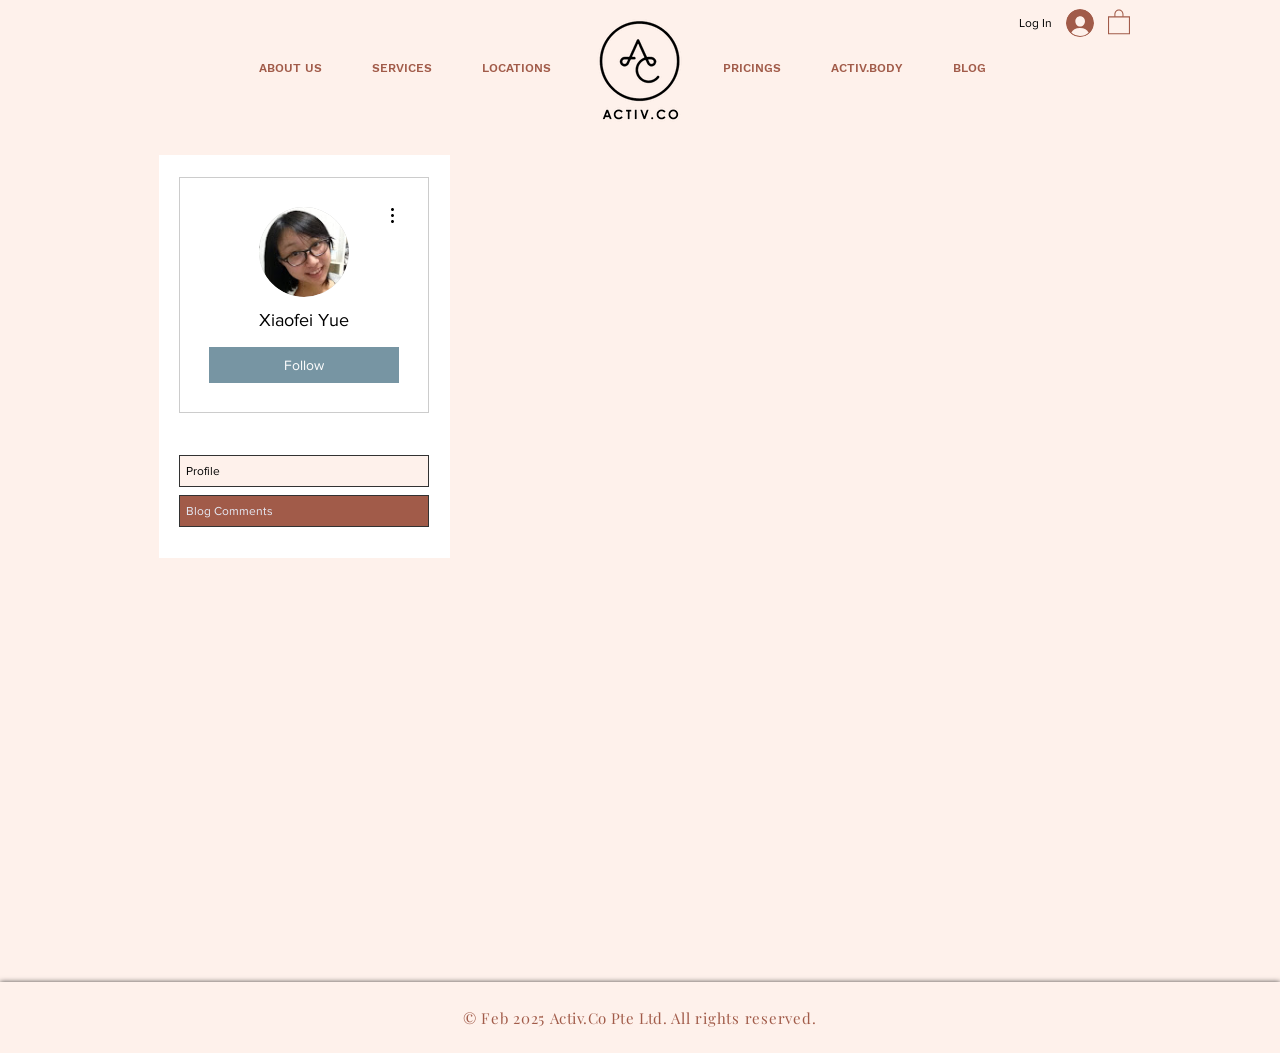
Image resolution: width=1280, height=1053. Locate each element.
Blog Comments (229, 511)
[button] (1119, 21)
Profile (203, 471)
